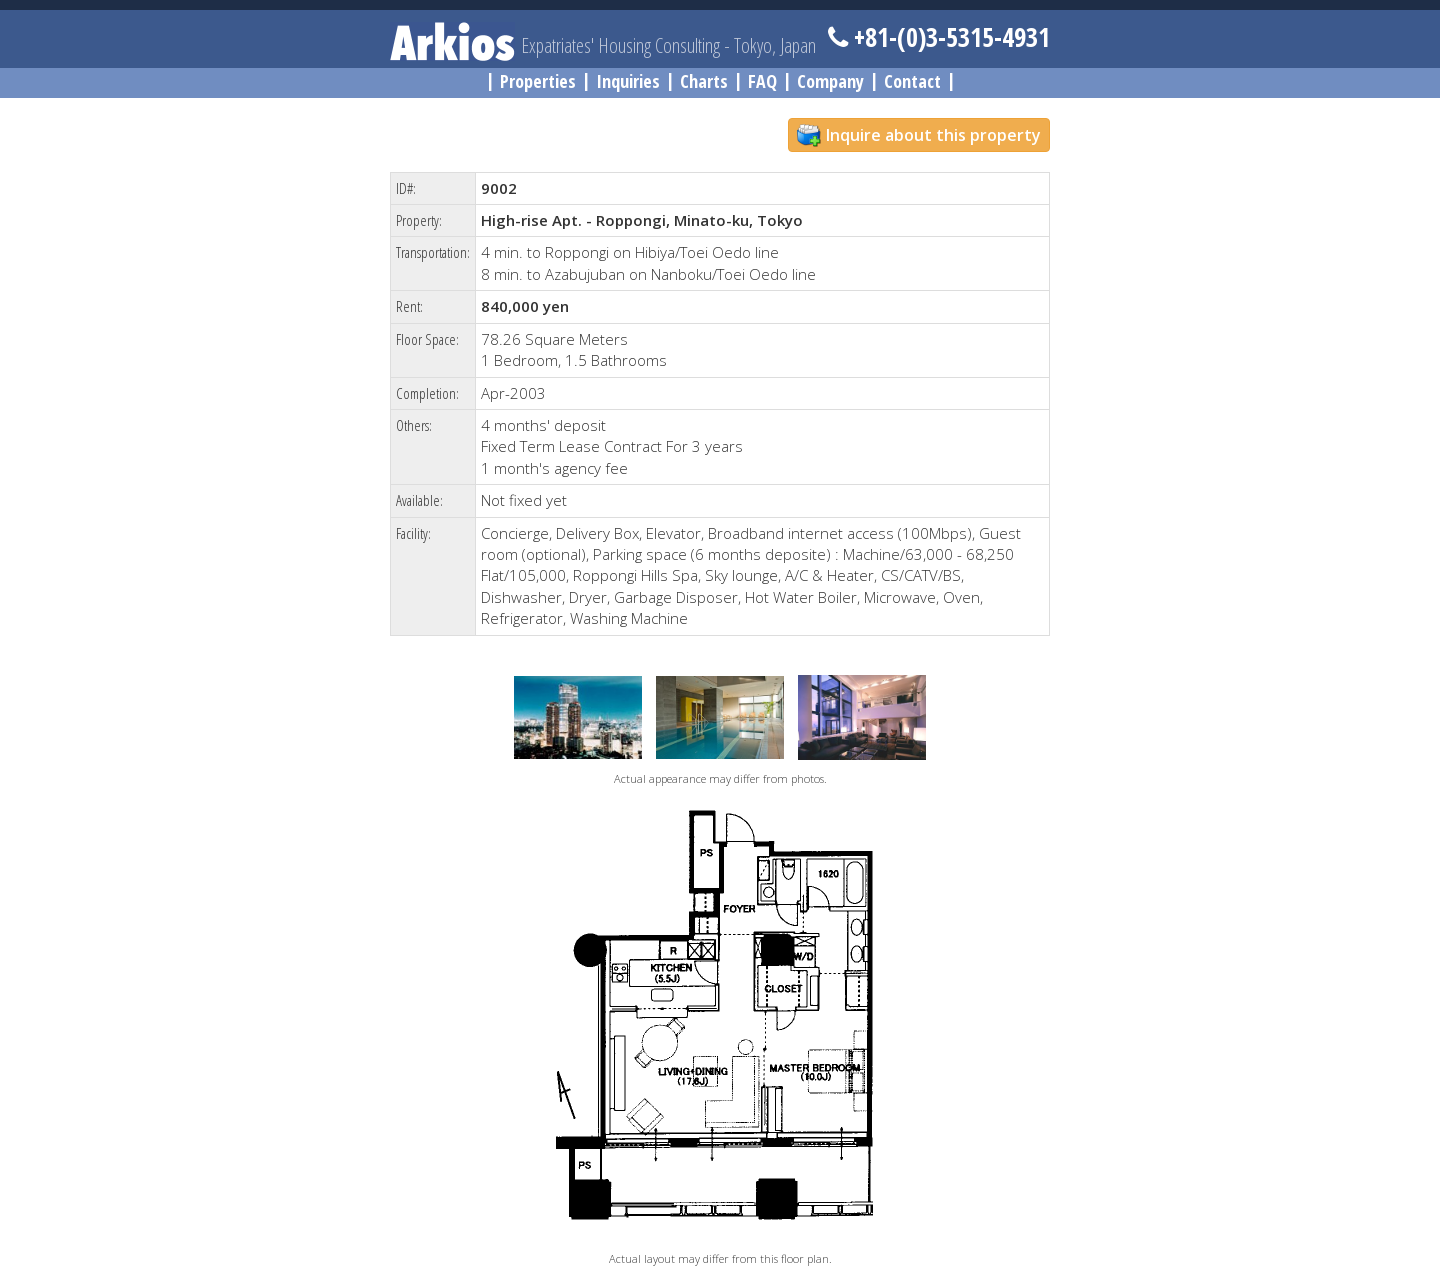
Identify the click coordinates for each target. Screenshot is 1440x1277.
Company (830, 81)
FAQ (762, 81)
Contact (912, 81)
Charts (704, 81)
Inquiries (628, 81)
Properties (538, 81)
